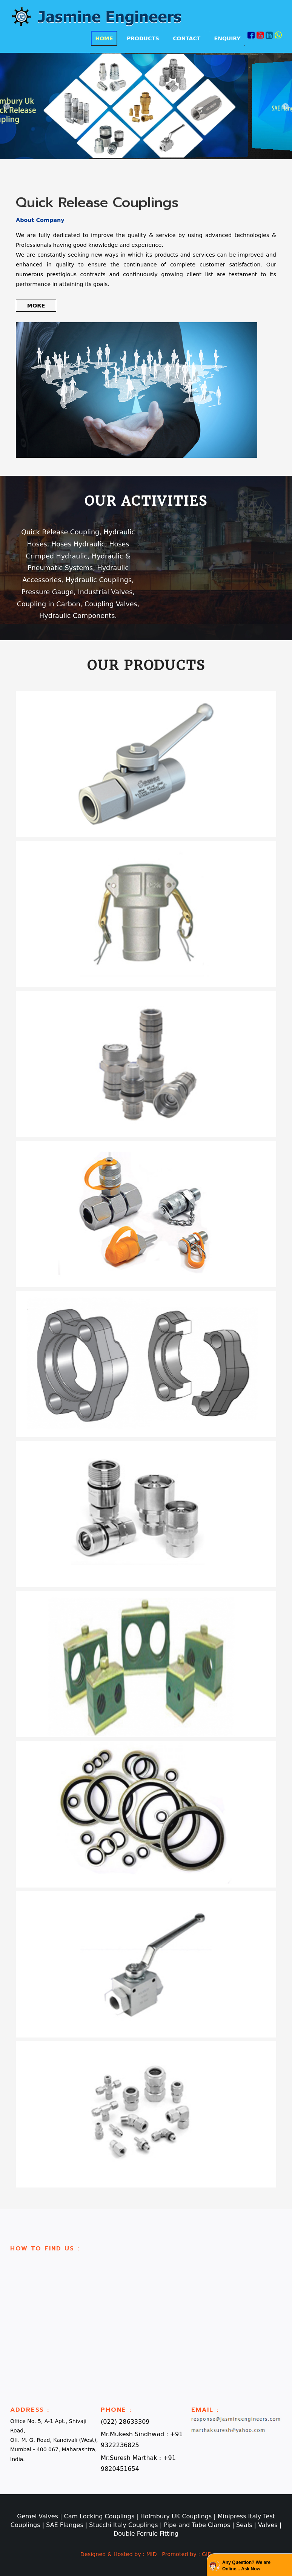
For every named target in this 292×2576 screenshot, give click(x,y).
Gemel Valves (38, 2516)
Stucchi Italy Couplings (124, 2525)
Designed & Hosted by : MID (118, 2554)
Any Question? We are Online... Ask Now (246, 2565)
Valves (269, 2525)
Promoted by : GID (187, 2554)
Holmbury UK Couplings (177, 2516)
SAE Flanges (65, 2525)
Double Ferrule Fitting (146, 2533)
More (36, 306)
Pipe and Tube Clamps (198, 2525)
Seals (245, 2525)
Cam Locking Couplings (100, 2516)
